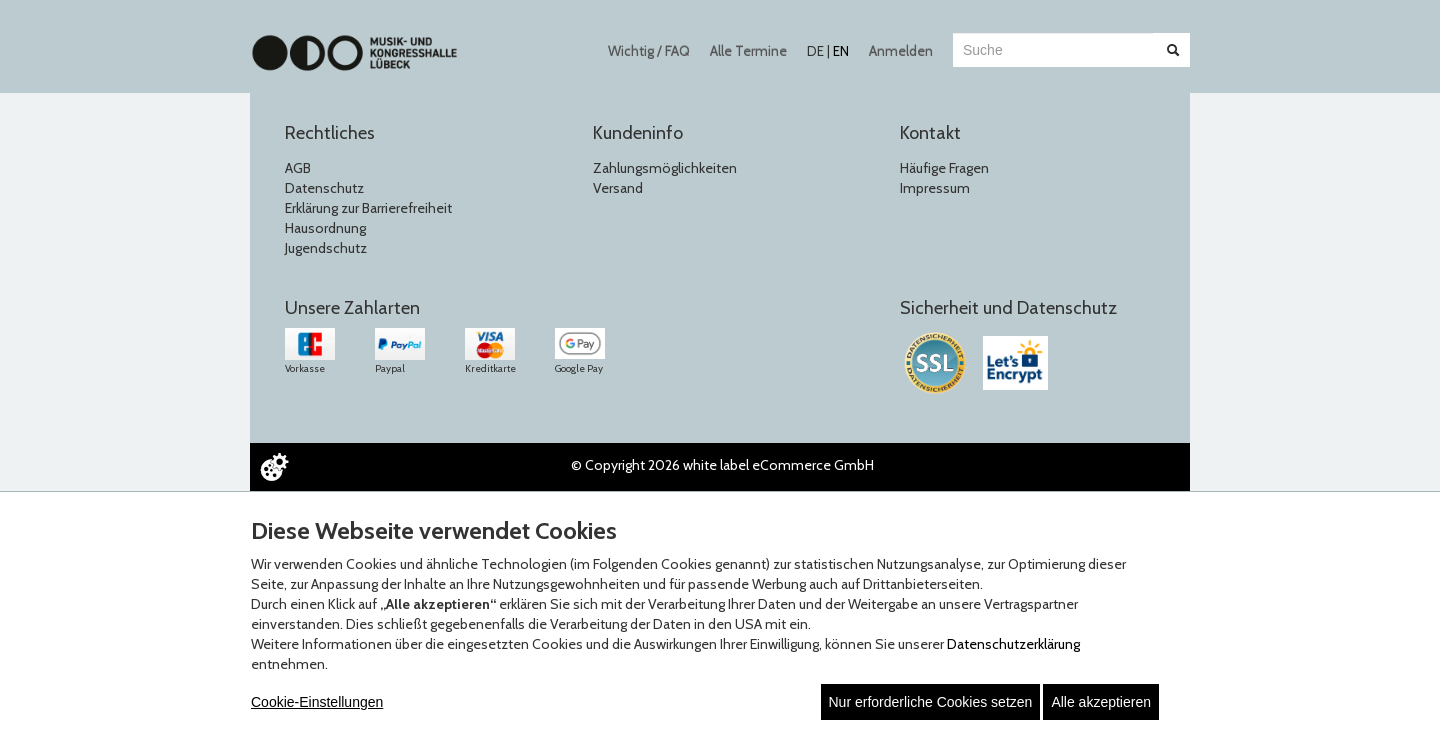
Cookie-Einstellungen (317, 702)
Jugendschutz (326, 248)
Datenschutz (324, 188)
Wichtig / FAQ (649, 51)
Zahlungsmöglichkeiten (665, 168)
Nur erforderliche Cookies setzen (931, 702)
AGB (298, 168)
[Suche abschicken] (1173, 50)
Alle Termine (748, 51)
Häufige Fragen (944, 168)
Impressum (935, 188)
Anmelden (901, 51)
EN (841, 51)
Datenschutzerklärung (1013, 644)
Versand (618, 188)
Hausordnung (325, 228)
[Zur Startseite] (354, 43)
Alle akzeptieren (1101, 702)
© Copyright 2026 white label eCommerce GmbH (722, 465)
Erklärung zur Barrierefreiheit (368, 208)
